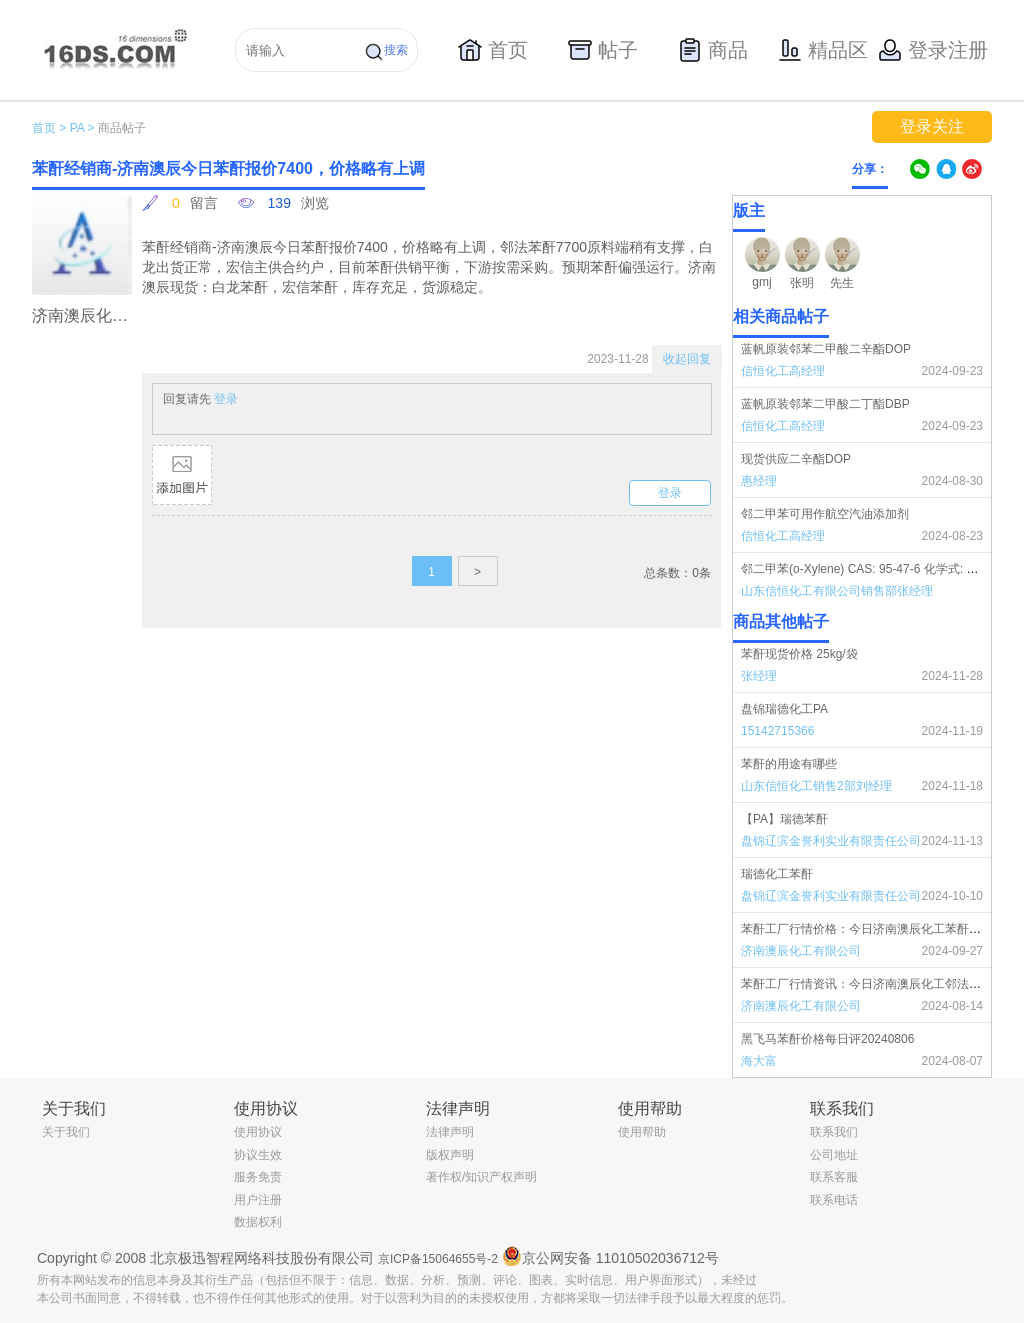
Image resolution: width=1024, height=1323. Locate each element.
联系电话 (834, 1200)
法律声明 (450, 1132)
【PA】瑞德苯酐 (784, 819)
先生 (842, 283)
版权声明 (450, 1155)
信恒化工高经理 (783, 371)
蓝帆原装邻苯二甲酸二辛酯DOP (826, 349)
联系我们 (834, 1132)
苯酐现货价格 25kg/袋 (799, 654)
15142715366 (777, 731)
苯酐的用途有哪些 (789, 764)
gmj (761, 282)
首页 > (49, 128)
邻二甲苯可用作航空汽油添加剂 (825, 514)
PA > (82, 128)
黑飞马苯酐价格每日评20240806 (827, 1039)
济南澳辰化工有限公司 (801, 951)
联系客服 (834, 1177)
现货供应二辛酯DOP (796, 459)
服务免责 (258, 1177)
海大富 (759, 1061)
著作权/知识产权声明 (481, 1177)
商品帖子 (122, 128)
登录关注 (932, 126)
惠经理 (759, 481)
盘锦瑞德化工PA (784, 709)
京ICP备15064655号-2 (438, 1259)
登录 (226, 399)
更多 (979, 622)
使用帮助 (642, 1132)
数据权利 (258, 1222)
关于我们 (66, 1132)
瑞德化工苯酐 (777, 874)
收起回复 (687, 359)
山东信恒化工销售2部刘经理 (816, 786)
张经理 (759, 676)
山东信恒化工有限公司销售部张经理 (837, 591)
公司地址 (834, 1155)
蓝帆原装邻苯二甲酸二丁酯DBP (825, 404)
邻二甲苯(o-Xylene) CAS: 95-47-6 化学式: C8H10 (872, 569)
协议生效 (258, 1155)
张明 (802, 283)
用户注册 (258, 1200)
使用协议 (258, 1132)
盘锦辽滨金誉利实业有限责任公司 (831, 841)
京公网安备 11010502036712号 (610, 1256)
